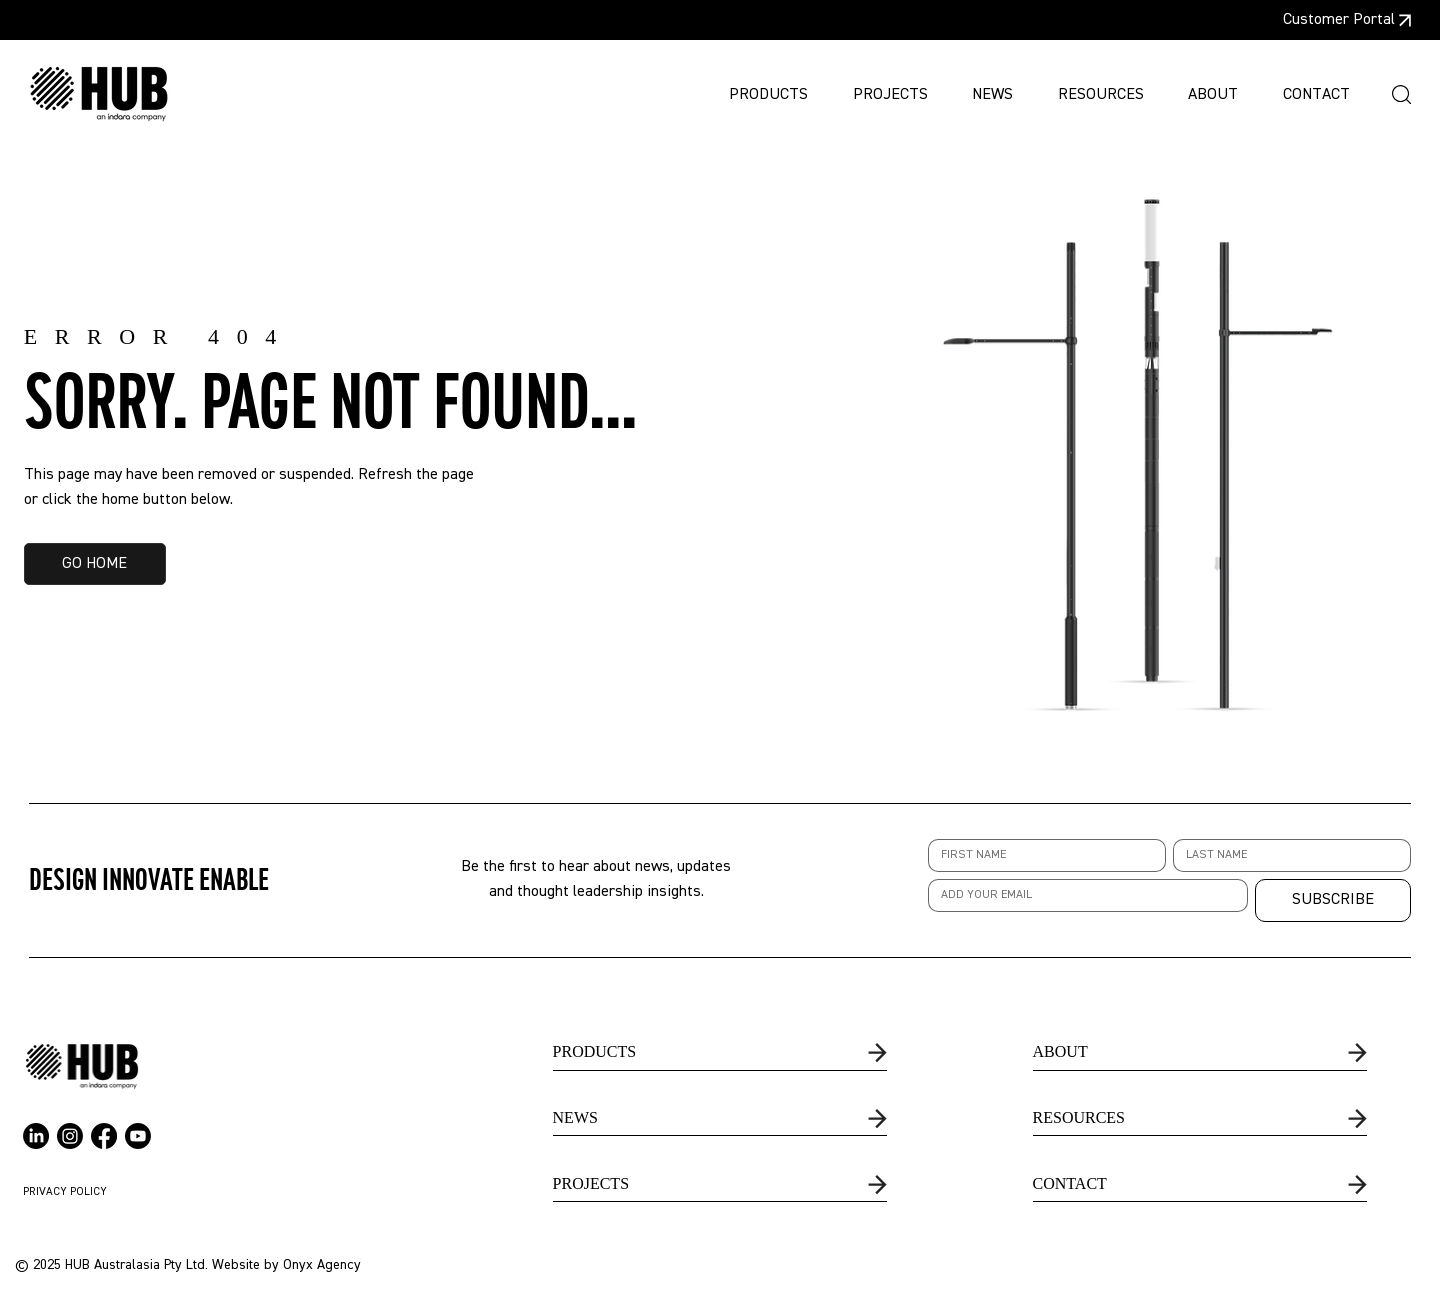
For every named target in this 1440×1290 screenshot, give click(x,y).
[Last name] (1286, 855)
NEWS (575, 1117)
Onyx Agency (322, 1265)
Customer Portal (1339, 20)
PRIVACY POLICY (65, 1192)
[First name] (1041, 855)
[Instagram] (70, 1136)
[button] (1401, 94)
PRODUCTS (595, 1051)
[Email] (1082, 895)
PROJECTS (591, 1183)
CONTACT (1070, 1183)
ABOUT (1060, 1051)
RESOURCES (1079, 1117)
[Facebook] (104, 1136)
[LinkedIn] (36, 1136)
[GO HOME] (95, 564)
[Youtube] (138, 1136)
